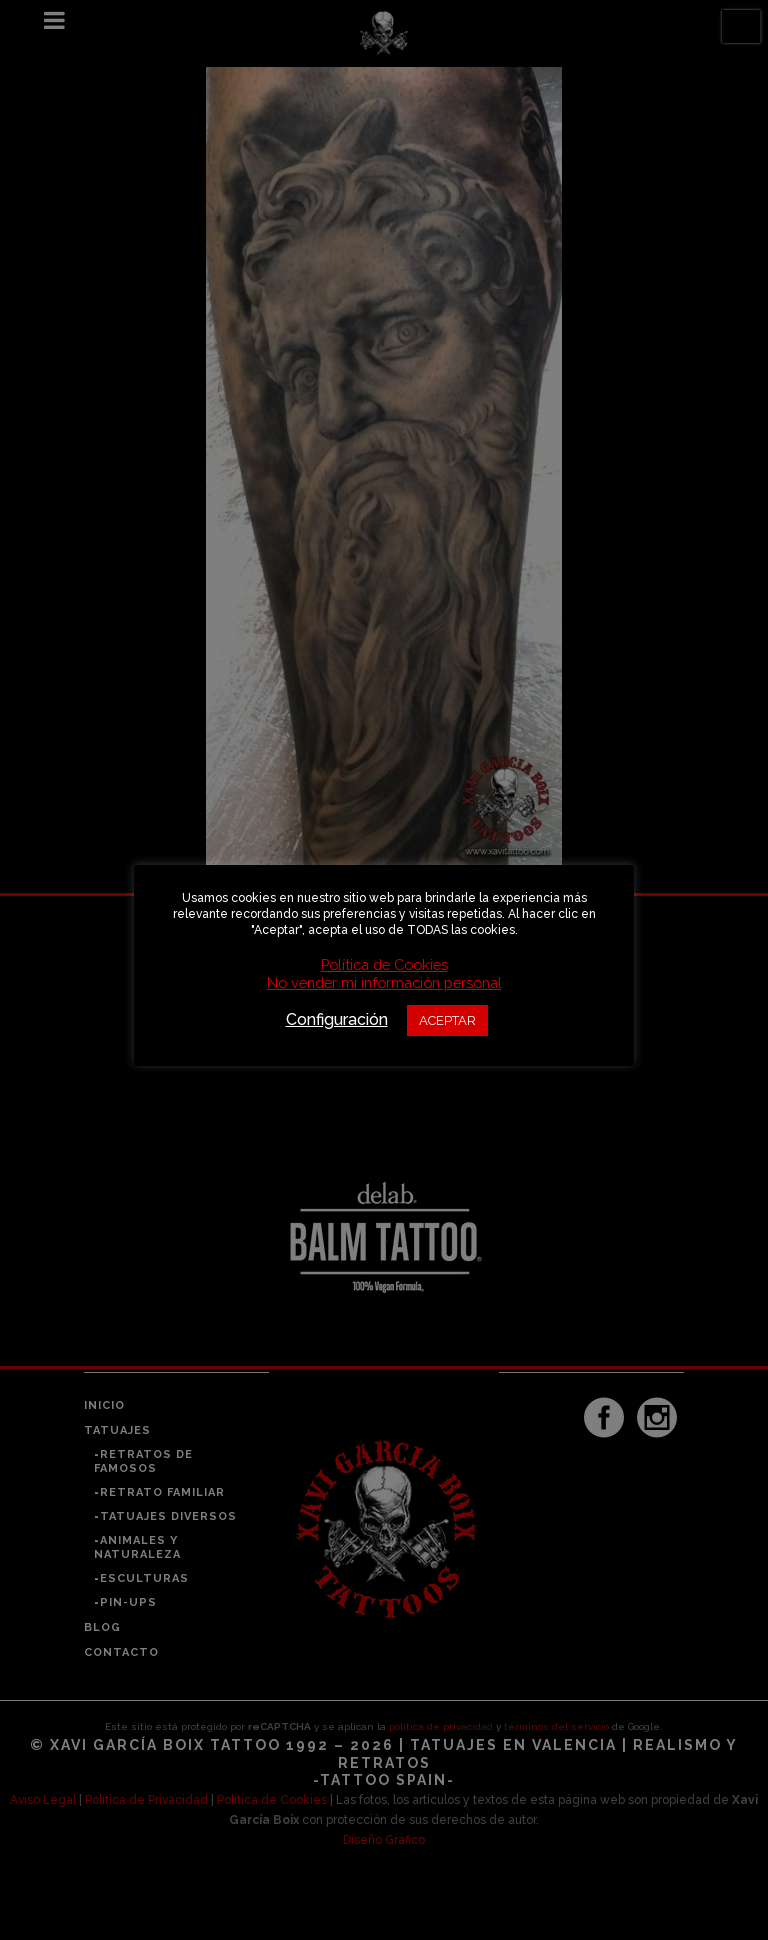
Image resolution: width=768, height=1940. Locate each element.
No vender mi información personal (384, 982)
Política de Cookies (384, 964)
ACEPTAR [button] (447, 1020)
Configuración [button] (337, 1019)
